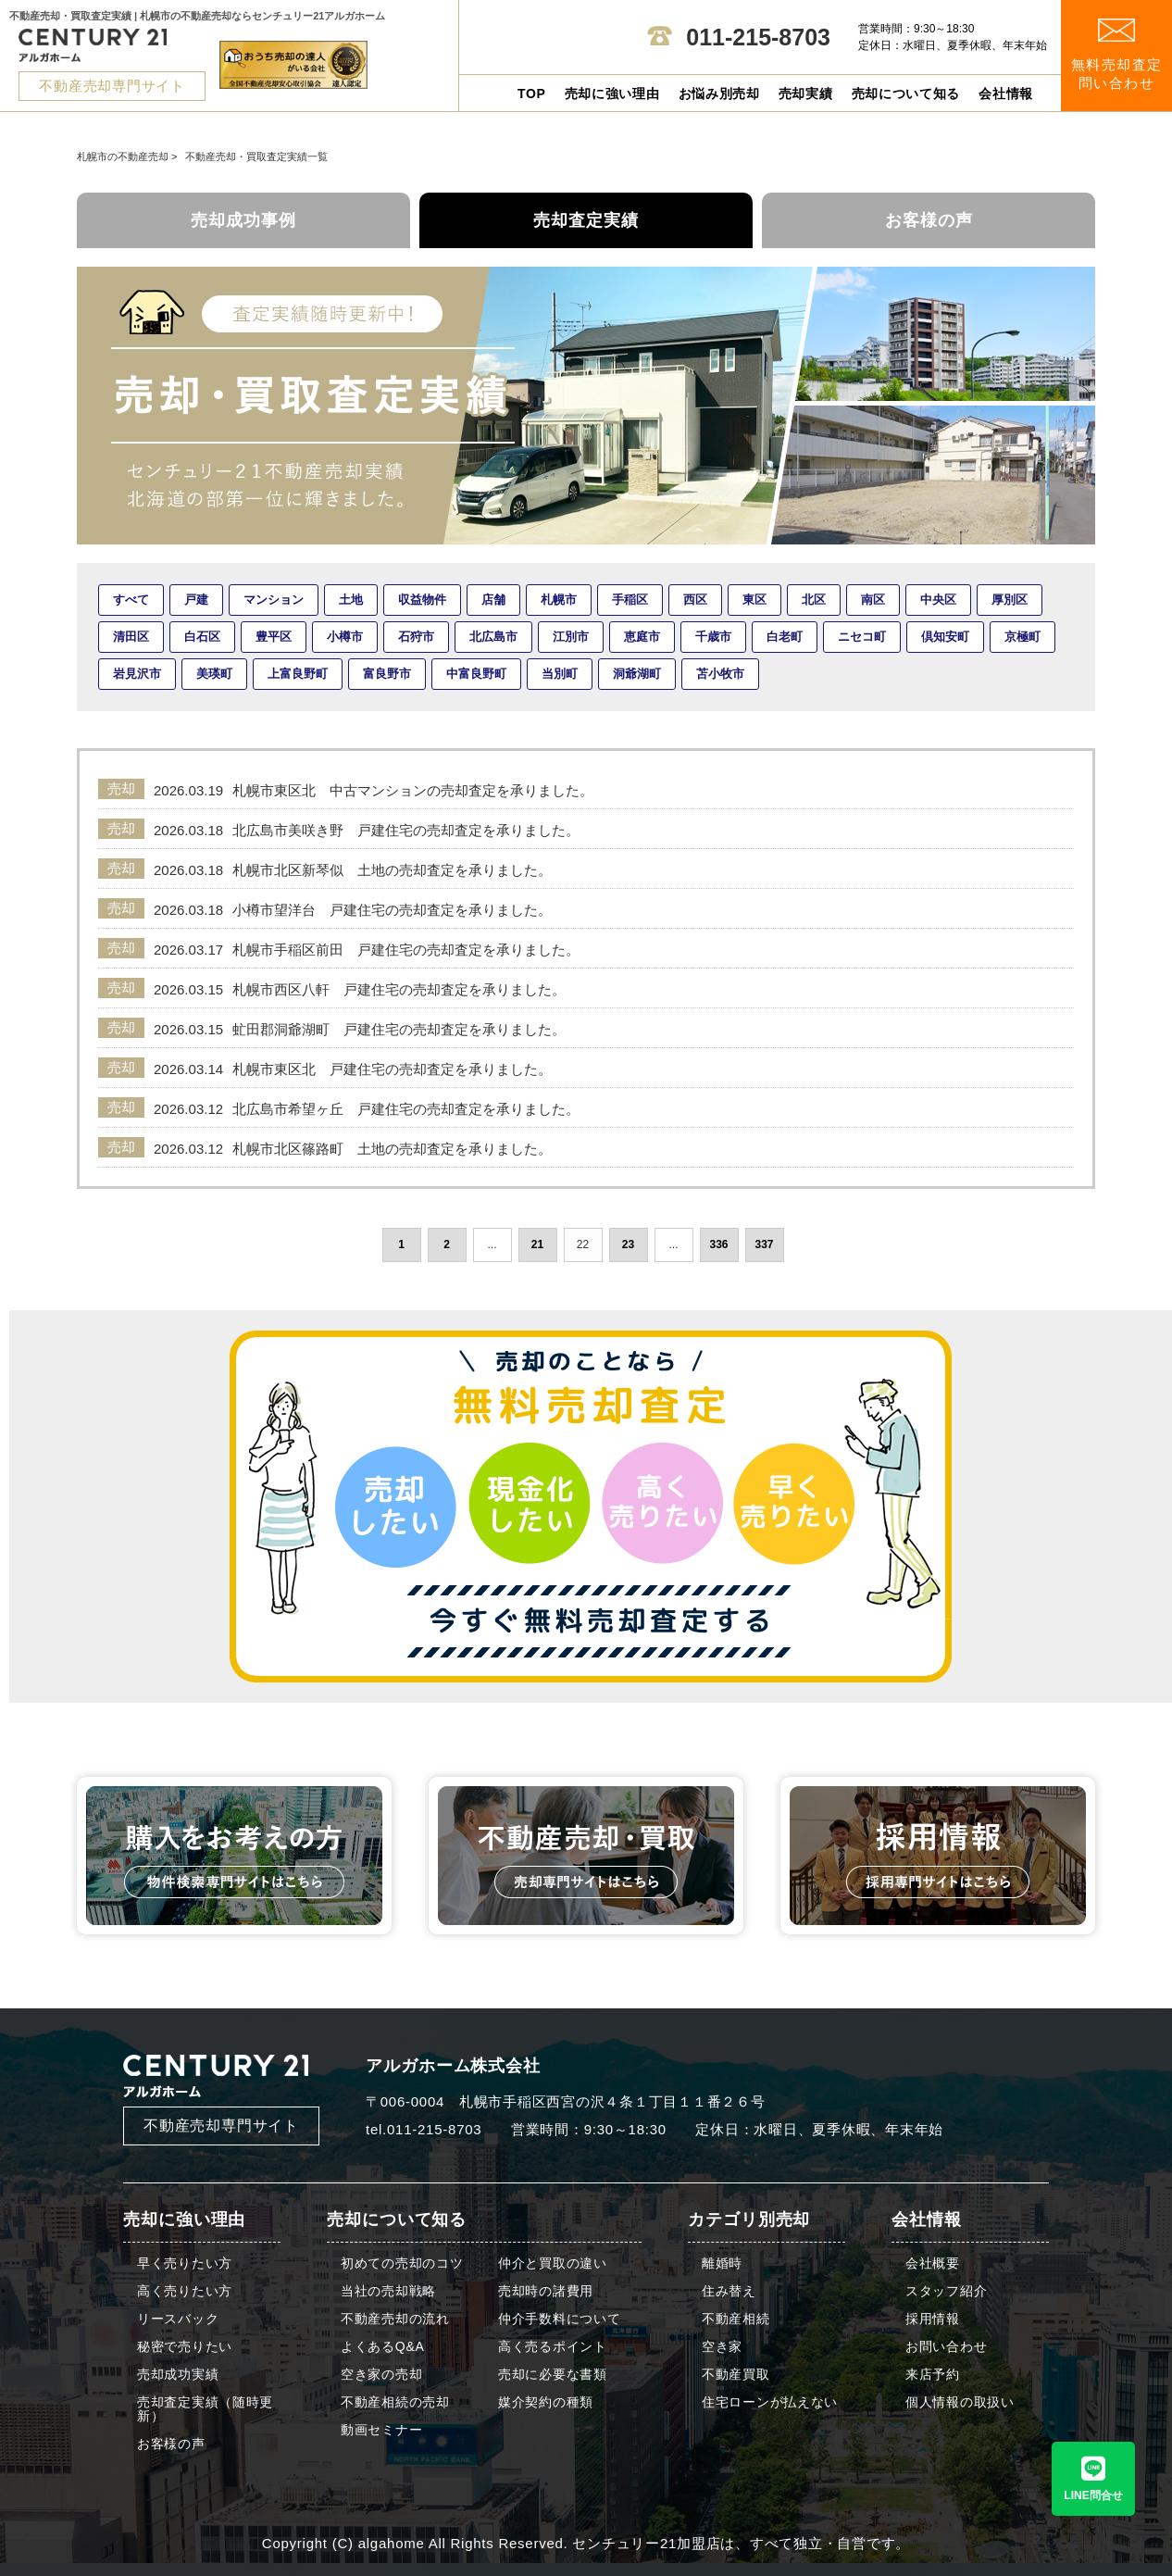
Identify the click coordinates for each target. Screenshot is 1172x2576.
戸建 (196, 599)
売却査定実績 (586, 220)
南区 (873, 599)
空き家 (722, 2347)
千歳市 (713, 637)
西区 (695, 599)
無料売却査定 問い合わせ (1117, 55)
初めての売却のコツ (402, 2263)
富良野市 (387, 674)
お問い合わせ (946, 2347)
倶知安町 (945, 637)
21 (537, 1244)
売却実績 (806, 93)
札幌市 (559, 599)
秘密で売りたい (184, 2347)
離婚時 (722, 2263)
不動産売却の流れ (395, 2319)
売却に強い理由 (612, 93)
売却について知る (906, 93)
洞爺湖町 (637, 674)
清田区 (131, 637)
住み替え (729, 2291)
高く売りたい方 (184, 2291)
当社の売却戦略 (388, 2291)
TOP (531, 93)
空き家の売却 (381, 2375)
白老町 (785, 637)
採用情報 (932, 2319)
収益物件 (422, 599)
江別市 (571, 637)
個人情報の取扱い (960, 2402)
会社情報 (1006, 93)
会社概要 (932, 2263)
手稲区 (630, 599)
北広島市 (493, 637)
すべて (131, 599)
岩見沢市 (137, 674)
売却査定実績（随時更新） (205, 2409)
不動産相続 (736, 2319)
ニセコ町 (862, 637)
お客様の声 (929, 220)
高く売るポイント (552, 2347)
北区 (814, 599)
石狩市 (416, 637)
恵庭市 (642, 637)
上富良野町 (298, 674)
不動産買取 (736, 2375)
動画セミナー (381, 2430)
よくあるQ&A (382, 2347)
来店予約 (932, 2375)
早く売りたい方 (184, 2263)
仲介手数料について (559, 2319)
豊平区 (274, 637)
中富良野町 (476, 674)
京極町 (1022, 637)
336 (718, 1244)
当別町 (560, 674)
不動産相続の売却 (395, 2402)
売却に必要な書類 (552, 2375)
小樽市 (345, 637)
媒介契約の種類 (545, 2402)
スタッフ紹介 (946, 2291)
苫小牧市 (720, 674)
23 (628, 1244)
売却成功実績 (177, 2375)
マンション (273, 599)
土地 (351, 599)
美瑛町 (214, 674)
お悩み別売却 (719, 93)
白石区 (202, 637)
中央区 (938, 599)
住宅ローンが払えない (770, 2402)
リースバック (177, 2319)
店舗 (493, 599)
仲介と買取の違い (552, 2263)
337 (763, 1244)
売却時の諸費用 (545, 2291)
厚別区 (1009, 599)
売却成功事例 (243, 220)
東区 (754, 599)
